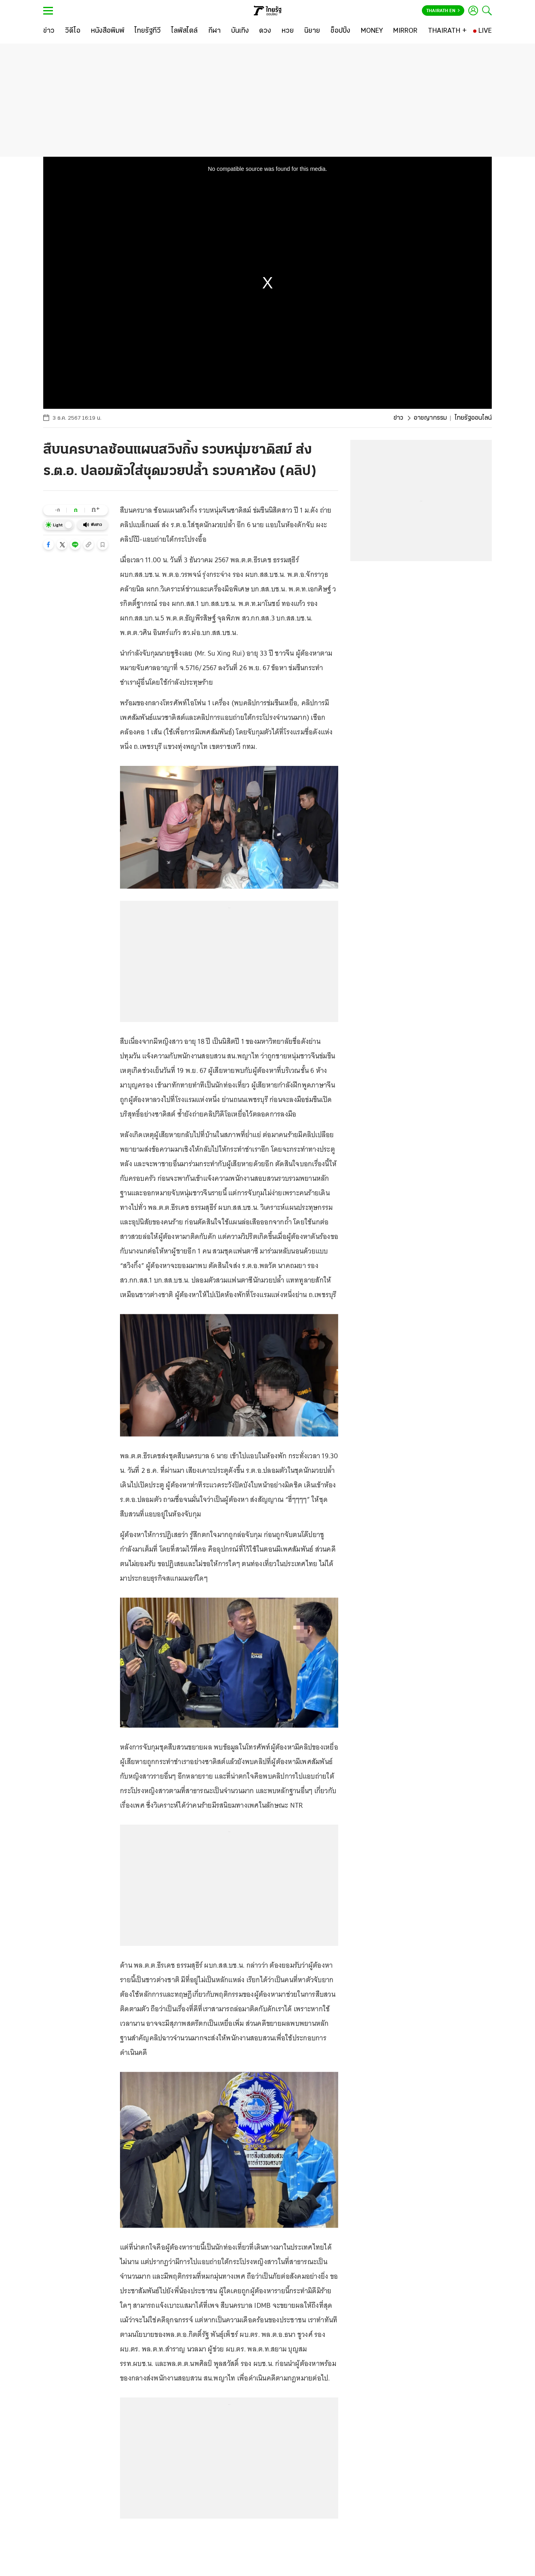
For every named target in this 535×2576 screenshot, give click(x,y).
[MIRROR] (405, 31)
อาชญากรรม (430, 418)
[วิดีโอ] (72, 31)
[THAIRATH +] (447, 31)
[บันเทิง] (240, 31)
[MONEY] (372, 31)
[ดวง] (265, 31)
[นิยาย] (312, 31)
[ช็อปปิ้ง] (340, 31)
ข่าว (398, 418)
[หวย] (288, 31)
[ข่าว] (49, 31)
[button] (48, 544)
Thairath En (443, 10)
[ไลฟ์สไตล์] (184, 31)
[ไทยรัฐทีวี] (148, 31)
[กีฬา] (214, 31)
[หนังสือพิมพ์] (107, 31)
